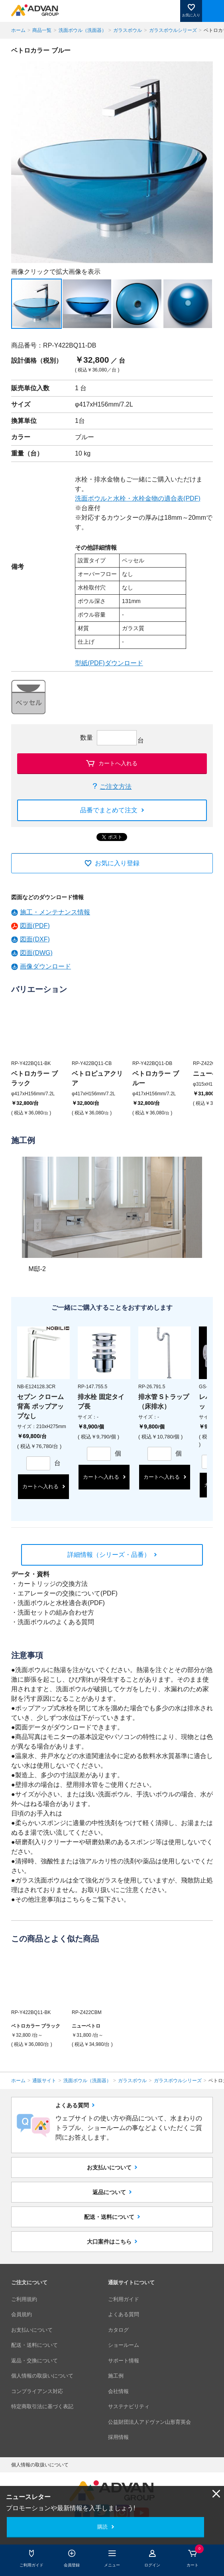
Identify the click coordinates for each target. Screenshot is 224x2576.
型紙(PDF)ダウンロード (109, 663)
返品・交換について (34, 2361)
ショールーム (123, 2345)
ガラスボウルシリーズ (173, 30)
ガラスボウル (127, 30)
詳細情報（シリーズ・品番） (108, 1554)
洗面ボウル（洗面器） (82, 30)
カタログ (118, 2330)
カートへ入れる (118, 763)
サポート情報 (123, 2361)
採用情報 (118, 2437)
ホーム (18, 30)
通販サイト (44, 2080)
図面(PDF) (35, 925)
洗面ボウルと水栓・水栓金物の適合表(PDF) (137, 498)
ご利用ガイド (123, 2299)
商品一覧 (41, 30)
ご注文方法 (116, 786)
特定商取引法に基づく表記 (42, 2406)
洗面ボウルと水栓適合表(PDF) (61, 1602)
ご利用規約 (24, 2299)
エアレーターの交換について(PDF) (68, 1593)
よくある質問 (123, 2314)
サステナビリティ (128, 2406)
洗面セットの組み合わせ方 (56, 1612)
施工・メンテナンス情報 (55, 912)
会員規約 (21, 2314)
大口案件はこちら (109, 2241)
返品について (109, 2192)
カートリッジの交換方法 (53, 1583)
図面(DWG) (36, 952)
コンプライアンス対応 (37, 2391)
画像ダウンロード (45, 966)
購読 (102, 2527)
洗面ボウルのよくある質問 (56, 1622)
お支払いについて (109, 2167)
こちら (75, 1899)
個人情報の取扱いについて (42, 2376)
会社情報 (118, 2391)
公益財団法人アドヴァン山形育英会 (149, 2422)
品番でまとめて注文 (109, 810)
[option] (112, 162)
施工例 (116, 2376)
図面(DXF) (35, 939)
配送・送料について (109, 2217)
